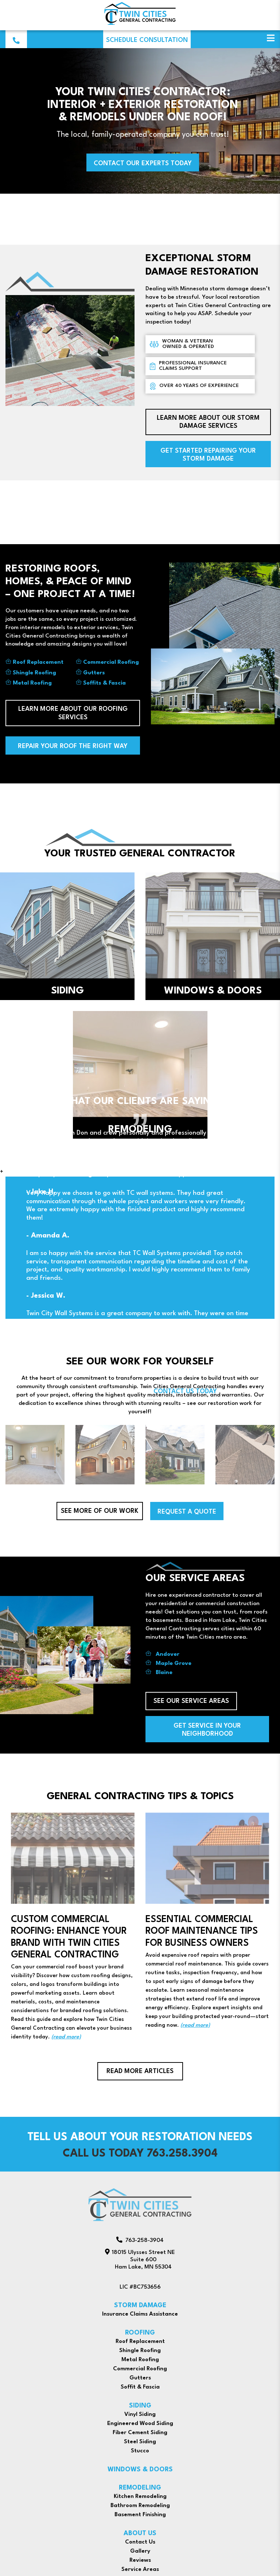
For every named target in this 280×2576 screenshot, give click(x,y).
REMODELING (140, 2488)
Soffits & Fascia (104, 683)
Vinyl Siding (140, 2414)
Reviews (140, 2560)
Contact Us (140, 2542)
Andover (167, 1654)
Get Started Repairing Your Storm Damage (208, 455)
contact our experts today (143, 163)
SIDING (140, 2406)
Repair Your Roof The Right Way (73, 746)
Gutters (94, 673)
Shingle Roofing (34, 673)
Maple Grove (173, 1663)
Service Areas (140, 2569)
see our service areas (191, 1701)
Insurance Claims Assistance (140, 2314)
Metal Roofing (32, 683)
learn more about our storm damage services (208, 422)
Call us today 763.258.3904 (140, 2154)
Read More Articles (140, 2071)
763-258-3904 (140, 2240)
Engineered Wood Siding (140, 2423)
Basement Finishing (140, 2515)
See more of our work (100, 1511)
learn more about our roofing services (73, 713)
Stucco (140, 2451)
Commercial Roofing (111, 662)
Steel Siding (140, 2442)
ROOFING (140, 2333)
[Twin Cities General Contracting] (140, 24)
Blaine (164, 1673)
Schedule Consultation (147, 40)
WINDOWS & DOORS (140, 2470)
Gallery (140, 2551)
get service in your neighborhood (207, 1730)
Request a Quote (187, 1512)
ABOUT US (140, 2533)
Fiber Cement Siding (140, 2433)
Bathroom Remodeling (140, 2506)
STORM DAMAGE (140, 2305)
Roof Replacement (38, 662)
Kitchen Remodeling (140, 2496)
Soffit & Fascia (140, 2387)
